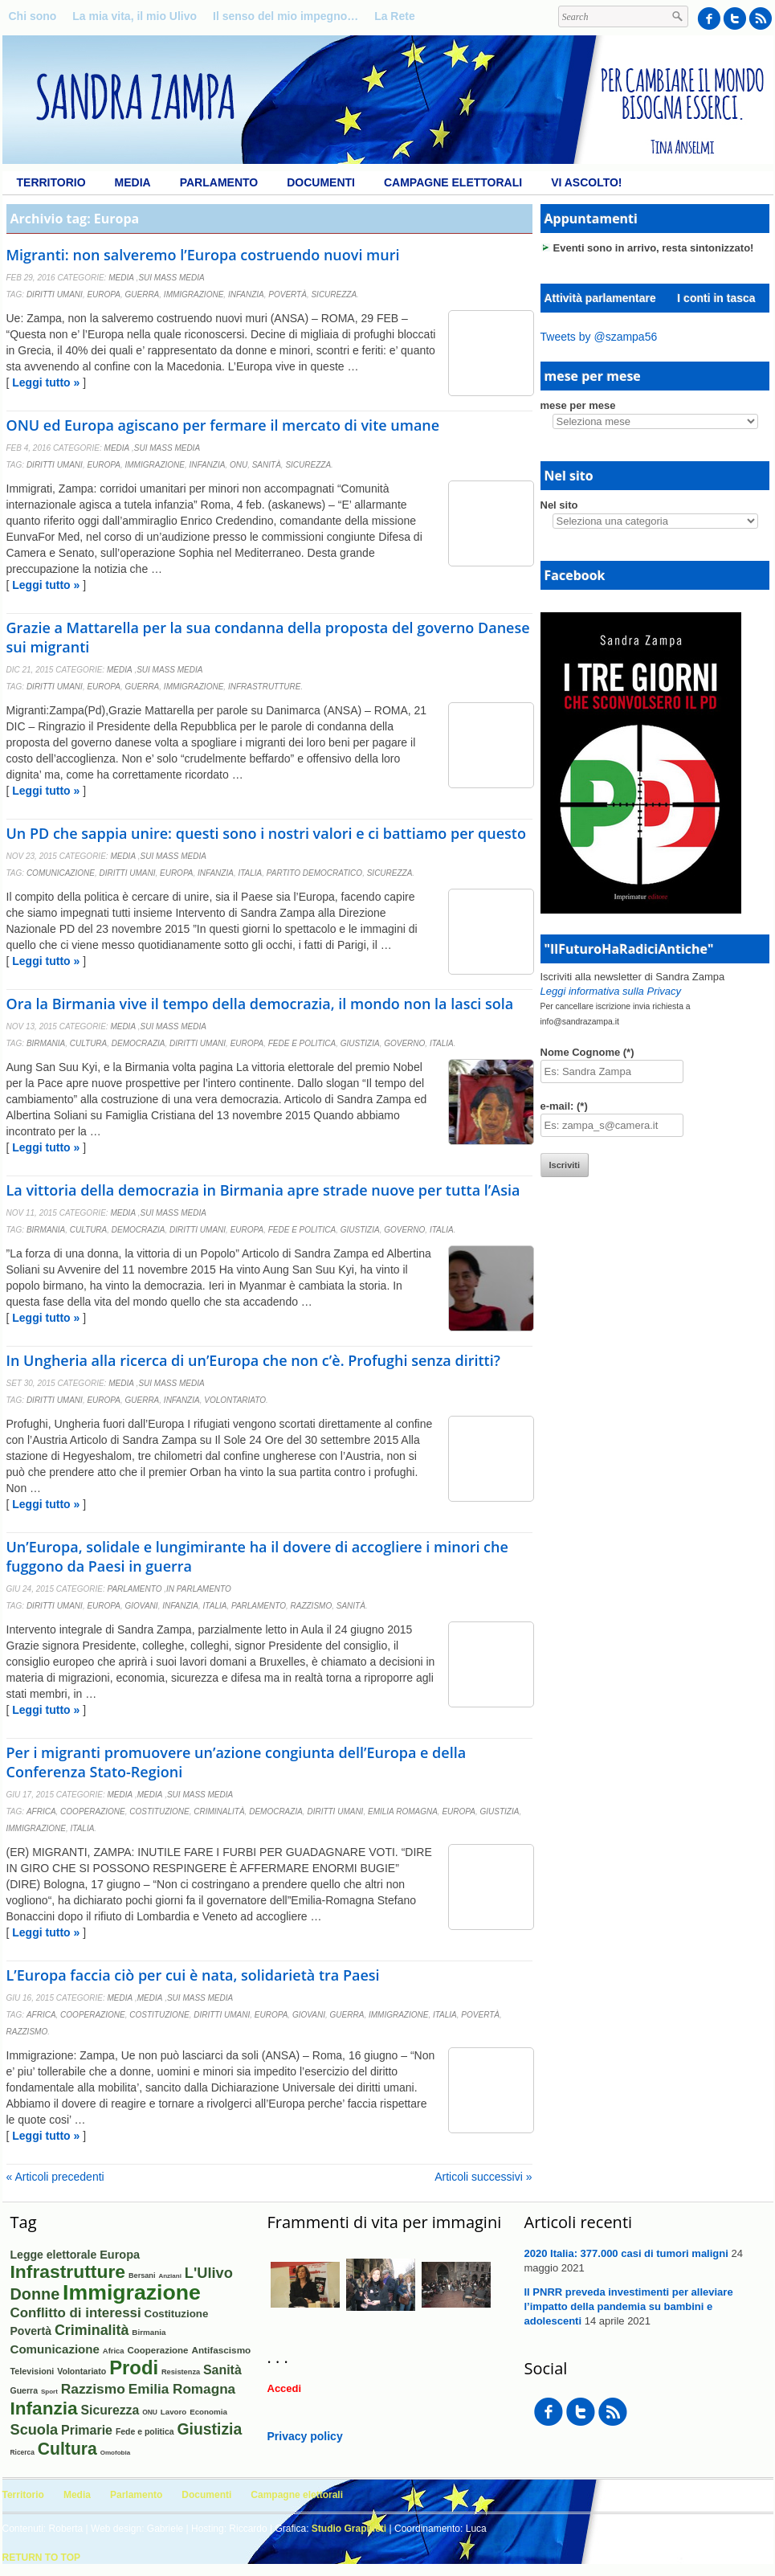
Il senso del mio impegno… (285, 16)
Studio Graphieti (349, 2528)
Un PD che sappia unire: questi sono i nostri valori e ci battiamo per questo (266, 833)
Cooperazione (92, 1811)
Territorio (51, 182)
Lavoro (173, 2411)
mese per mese (578, 405)
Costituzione (159, 1811)
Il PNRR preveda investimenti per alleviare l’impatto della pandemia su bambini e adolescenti (628, 2306)
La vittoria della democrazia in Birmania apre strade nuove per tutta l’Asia (263, 1190)
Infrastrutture (264, 686)
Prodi (133, 2367)
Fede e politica (302, 1043)
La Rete (394, 16)
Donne (35, 2294)
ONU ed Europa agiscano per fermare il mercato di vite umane (223, 425)
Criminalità (219, 1811)
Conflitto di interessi (75, 2312)
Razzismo (311, 1605)
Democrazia (138, 1043)
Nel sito (559, 505)
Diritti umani (55, 294)
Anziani (169, 2276)
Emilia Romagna (403, 1811)
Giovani (141, 1605)
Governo (404, 1043)
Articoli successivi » (483, 2176)
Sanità (266, 464)
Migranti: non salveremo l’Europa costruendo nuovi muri (203, 254)
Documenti (321, 182)
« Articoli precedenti (55, 2176)
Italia (250, 873)
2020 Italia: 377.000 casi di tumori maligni (626, 2253)
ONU (238, 464)
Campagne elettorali (453, 182)
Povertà (287, 294)
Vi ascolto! (586, 182)
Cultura (88, 1043)
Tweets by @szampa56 (599, 336)
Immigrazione (193, 294)
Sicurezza (334, 294)
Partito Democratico (314, 873)
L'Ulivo (209, 2272)
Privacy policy (305, 2436)
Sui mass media (171, 277)
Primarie (86, 2430)
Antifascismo (221, 2350)
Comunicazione (61, 873)
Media (133, 182)
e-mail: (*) (564, 1106)
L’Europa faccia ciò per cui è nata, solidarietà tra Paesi (193, 1975)
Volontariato (235, 1400)
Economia (208, 2411)
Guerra (142, 294)
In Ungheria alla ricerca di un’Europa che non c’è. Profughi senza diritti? (253, 1360)
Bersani (142, 2275)
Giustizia (360, 1043)
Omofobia (115, 2452)
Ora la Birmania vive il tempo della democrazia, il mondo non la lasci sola (260, 1003)
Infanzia (246, 294)
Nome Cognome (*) (587, 1052)
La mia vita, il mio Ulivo (134, 16)
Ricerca (22, 2452)
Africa (41, 1811)
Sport (49, 2391)
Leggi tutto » (46, 382)
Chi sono (33, 16)
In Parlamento (198, 1588)
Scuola (34, 2430)
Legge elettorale (53, 2254)
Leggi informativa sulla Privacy (611, 991)
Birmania (46, 1043)
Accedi (284, 2388)
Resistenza (180, 2372)
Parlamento (219, 182)
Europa (103, 294)
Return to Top (41, 2557)
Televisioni (32, 2371)
